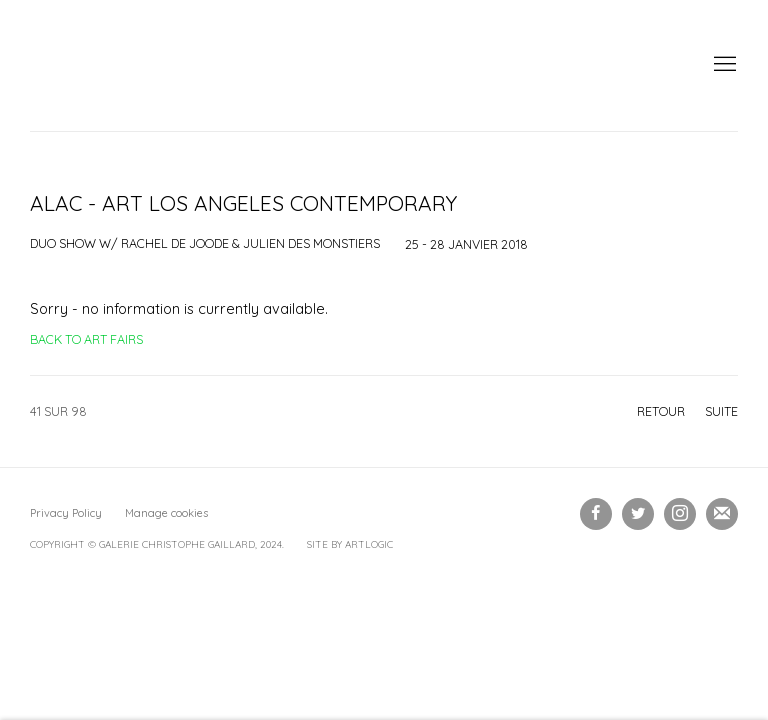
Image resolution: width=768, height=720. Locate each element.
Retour (661, 411)
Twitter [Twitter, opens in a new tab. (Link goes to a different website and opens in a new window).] (638, 514)
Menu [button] (723, 65)
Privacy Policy (66, 513)
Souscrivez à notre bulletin (722, 514)
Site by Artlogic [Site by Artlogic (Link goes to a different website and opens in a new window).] (350, 544)
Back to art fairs (86, 339)
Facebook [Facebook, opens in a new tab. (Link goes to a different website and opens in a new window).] (596, 514)
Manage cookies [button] (166, 513)
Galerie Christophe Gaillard (180, 65)
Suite (721, 411)
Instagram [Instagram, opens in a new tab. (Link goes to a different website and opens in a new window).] (680, 514)
